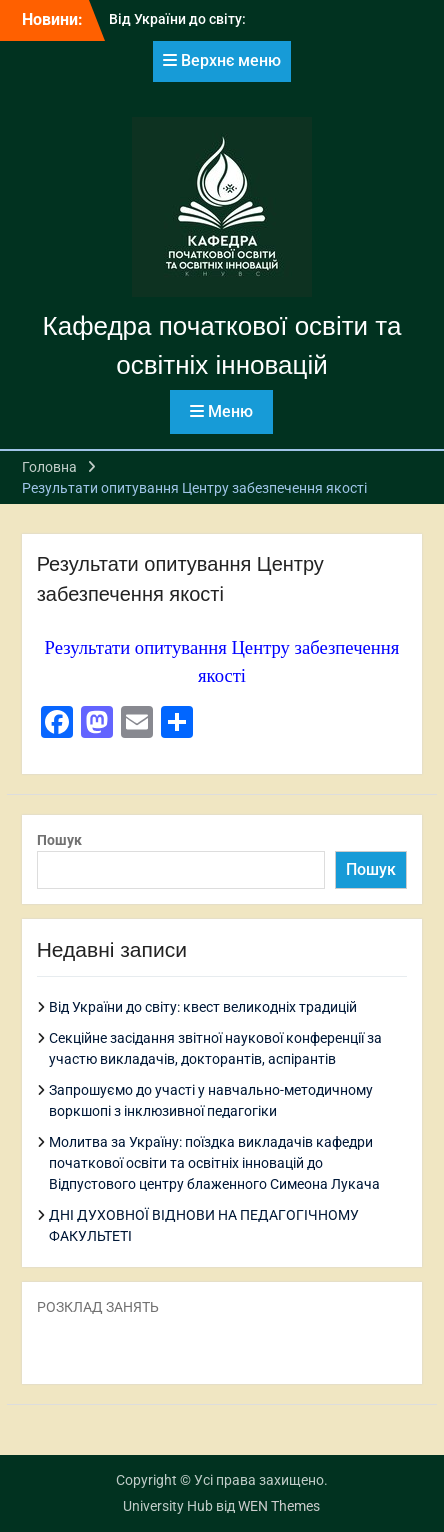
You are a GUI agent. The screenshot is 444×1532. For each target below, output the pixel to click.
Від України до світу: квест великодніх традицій (203, 1007)
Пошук (59, 840)
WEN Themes (279, 1506)
